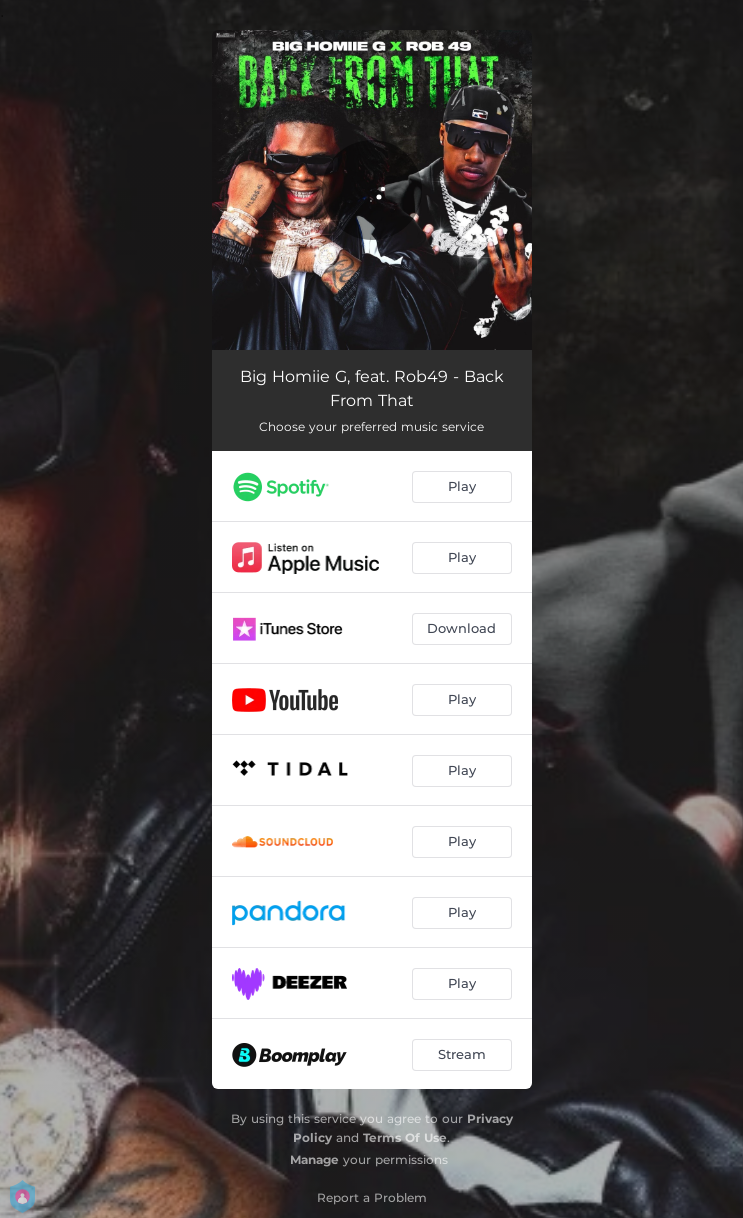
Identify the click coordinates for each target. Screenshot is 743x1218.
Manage (314, 1159)
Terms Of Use (405, 1137)
